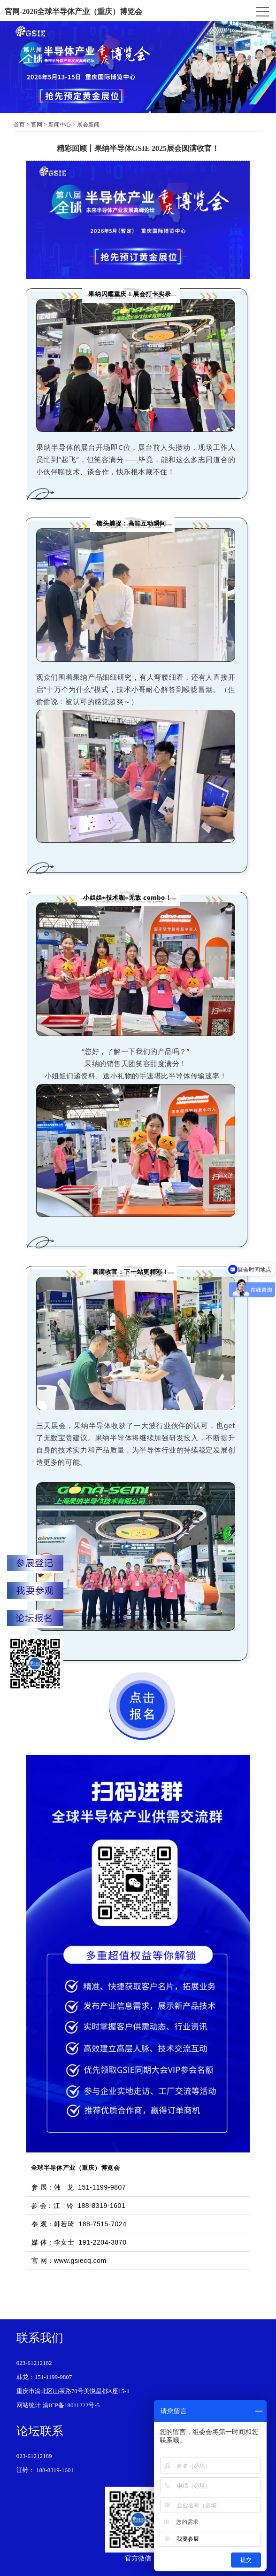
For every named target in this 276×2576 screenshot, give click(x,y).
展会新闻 (88, 124)
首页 (19, 124)
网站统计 (28, 2405)
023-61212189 (34, 2455)
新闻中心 (59, 124)
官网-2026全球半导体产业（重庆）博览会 (73, 12)
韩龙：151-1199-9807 (44, 2376)
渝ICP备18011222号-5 (71, 2405)
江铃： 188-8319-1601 (45, 2470)
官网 (36, 124)
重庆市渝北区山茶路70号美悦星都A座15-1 (73, 2391)
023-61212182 (34, 2362)
